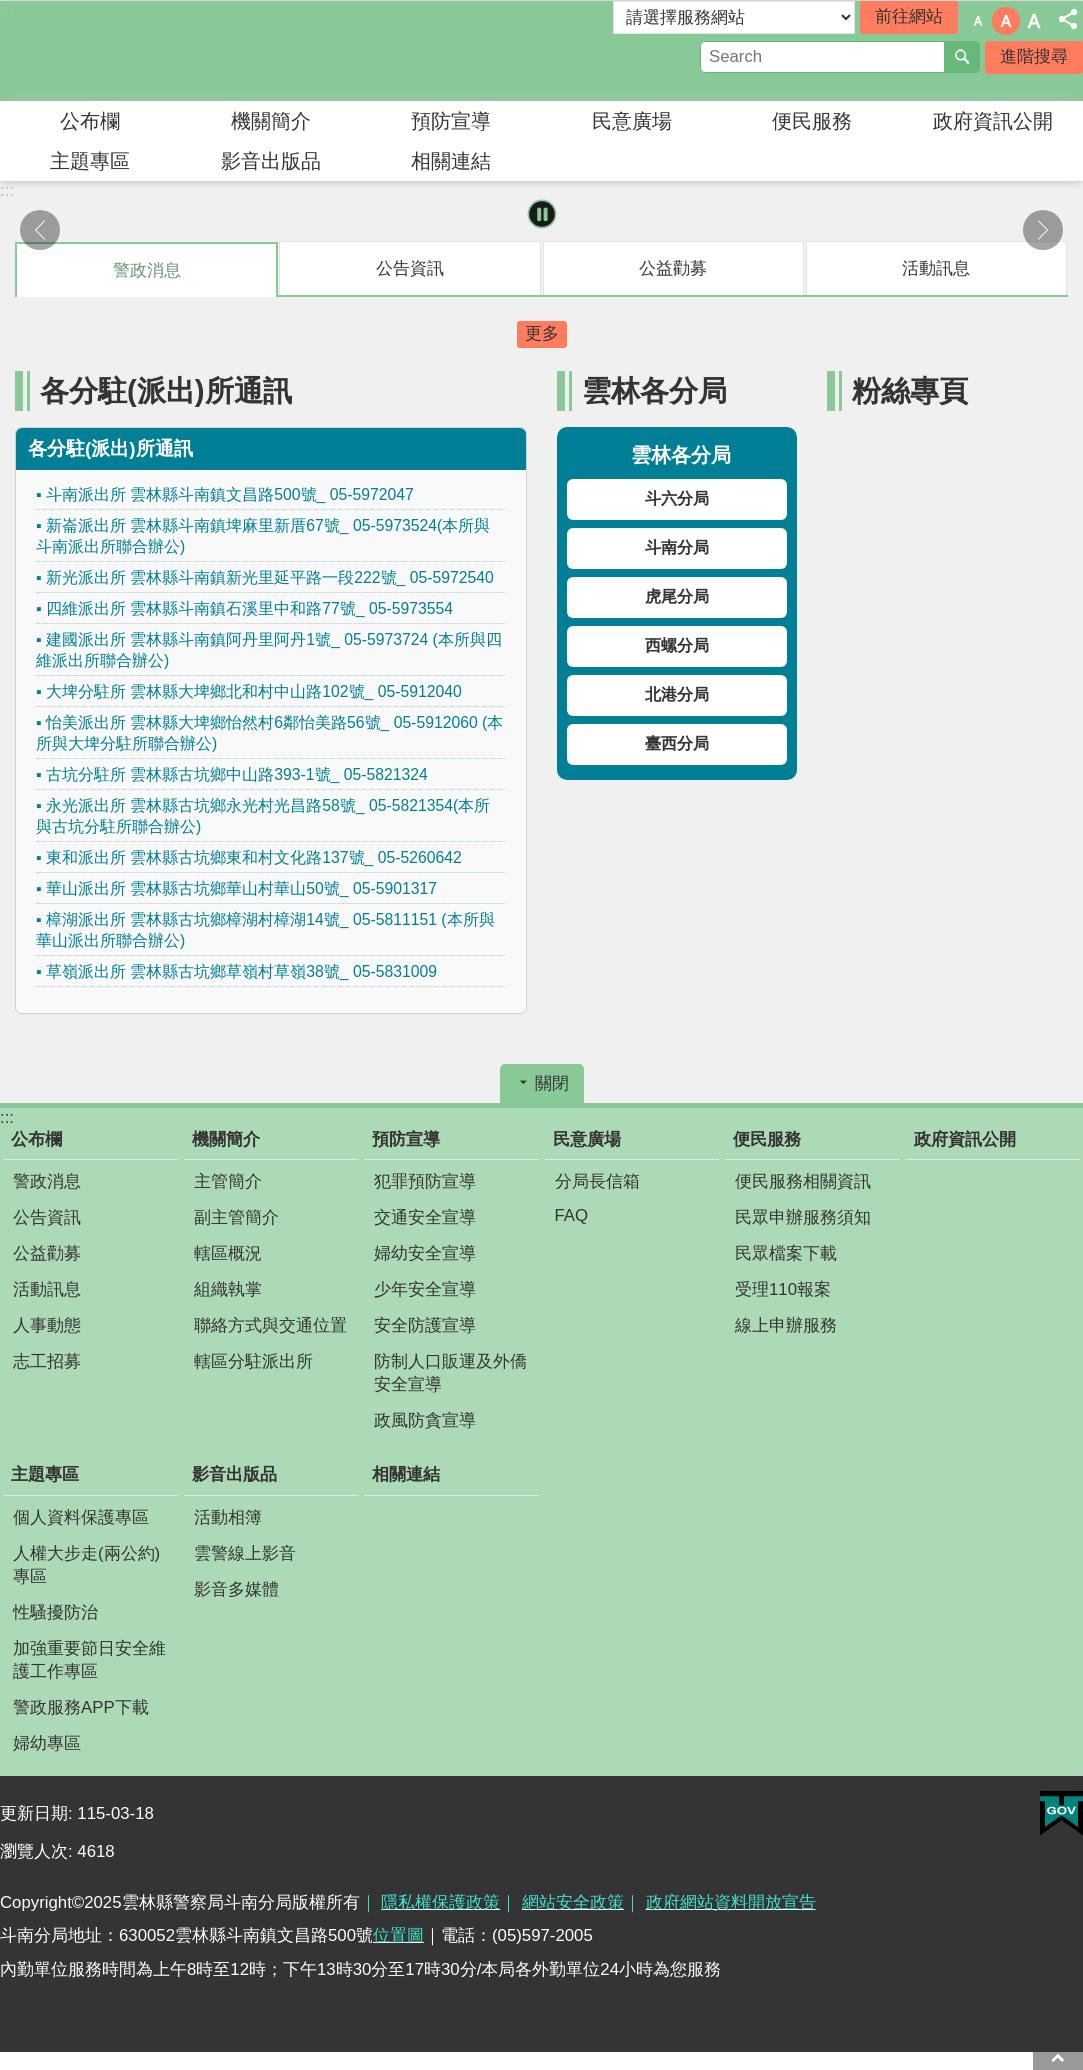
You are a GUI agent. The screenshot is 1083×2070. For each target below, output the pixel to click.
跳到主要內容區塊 (10, 10)
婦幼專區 (47, 1743)
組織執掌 (228, 1289)
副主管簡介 (236, 1217)
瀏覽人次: (38, 1851)
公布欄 (90, 121)
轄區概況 (228, 1253)
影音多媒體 (236, 1589)
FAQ (572, 1215)
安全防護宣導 (425, 1325)
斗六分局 (677, 498)
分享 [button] (1068, 19)
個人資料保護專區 (81, 1517)
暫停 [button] (541, 214)
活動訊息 (47, 1289)
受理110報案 (783, 1289)
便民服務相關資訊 (803, 1181)
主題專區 (90, 161)
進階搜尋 (1034, 56)
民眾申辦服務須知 (803, 1217)
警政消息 (47, 1181)
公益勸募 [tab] (673, 268)
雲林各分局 (654, 390)
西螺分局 (677, 645)
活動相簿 (228, 1517)
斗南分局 (677, 547)
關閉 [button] (552, 1083)
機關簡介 (271, 121)
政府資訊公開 (993, 121)
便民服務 (812, 121)
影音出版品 (271, 161)
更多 (542, 333)
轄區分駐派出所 (253, 1361)
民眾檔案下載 (786, 1253)
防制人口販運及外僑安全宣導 (450, 1373)
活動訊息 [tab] (936, 268)
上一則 (40, 230)
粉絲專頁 (910, 390)
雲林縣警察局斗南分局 (175, 51)
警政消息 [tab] (147, 270)
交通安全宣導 (425, 1217)
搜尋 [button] (962, 57)
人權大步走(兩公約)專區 (86, 1565)
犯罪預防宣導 (425, 1181)
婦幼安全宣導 (425, 1253)
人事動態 (47, 1325)
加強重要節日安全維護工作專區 (89, 1660)
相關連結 (451, 161)
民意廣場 (632, 121)
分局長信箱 (597, 1181)
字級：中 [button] (1006, 21)
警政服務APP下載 (81, 1707)
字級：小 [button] (978, 21)
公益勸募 (47, 1253)
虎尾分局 (677, 596)
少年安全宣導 (425, 1289)
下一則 (1043, 230)
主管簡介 (228, 1181)
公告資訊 (47, 1217)
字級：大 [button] (1034, 21)
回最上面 (1058, 2057)
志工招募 (47, 1361)
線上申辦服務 (786, 1325)
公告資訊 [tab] (410, 268)
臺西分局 (677, 743)
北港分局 (677, 694)
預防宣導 (451, 121)
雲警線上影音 (245, 1553)
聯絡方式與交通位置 (270, 1325)
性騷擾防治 (55, 1612)
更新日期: (38, 1813)
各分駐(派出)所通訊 (166, 390)
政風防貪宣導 (425, 1420)
